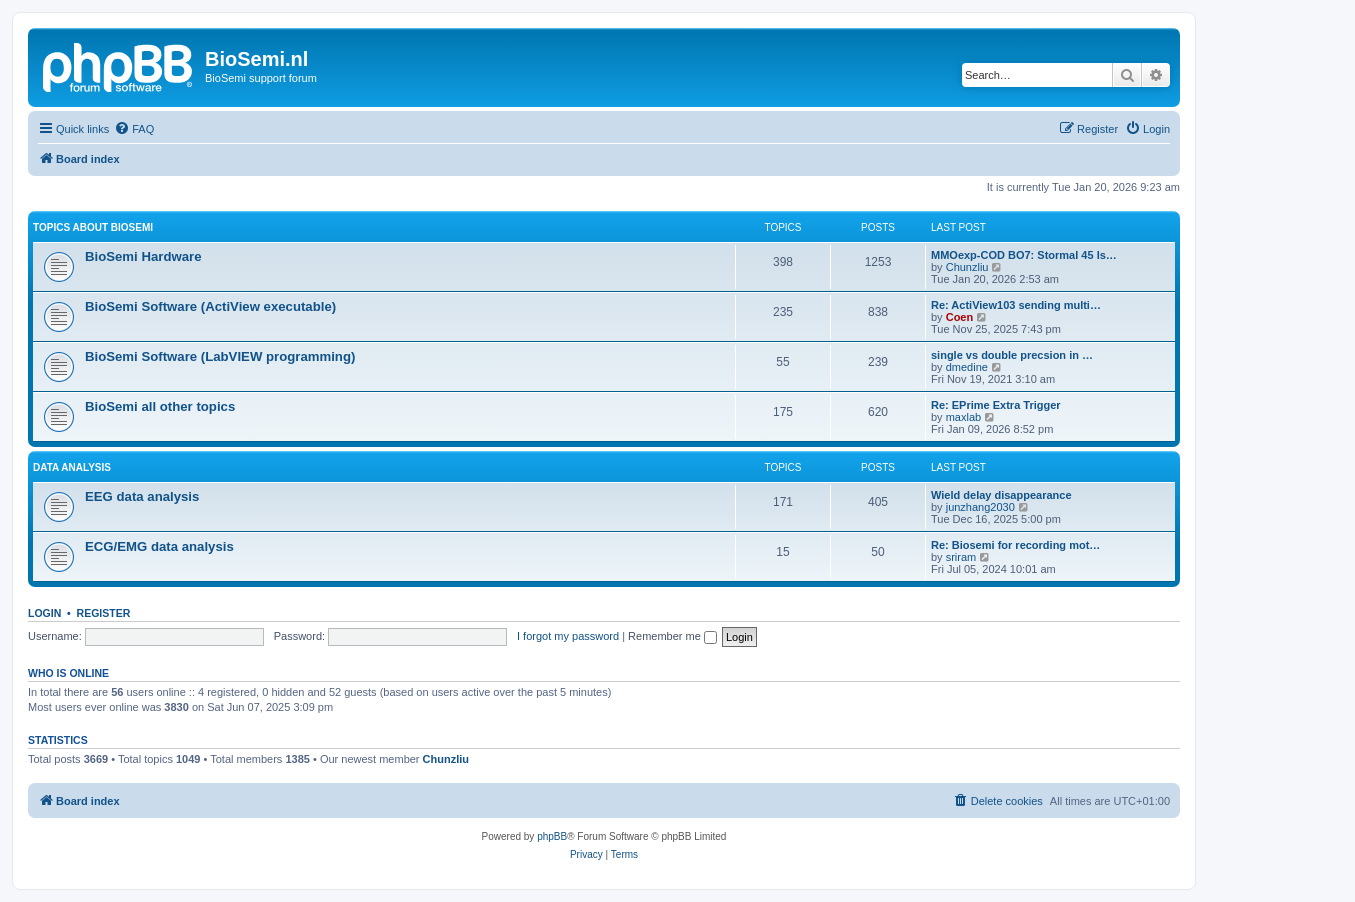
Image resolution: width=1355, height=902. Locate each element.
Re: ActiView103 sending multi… (1016, 305)
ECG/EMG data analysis (159, 546)
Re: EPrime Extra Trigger (996, 405)
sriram (961, 557)
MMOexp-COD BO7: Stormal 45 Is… (1024, 255)
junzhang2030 (980, 507)
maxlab (963, 417)
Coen (960, 317)
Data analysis (72, 467)
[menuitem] (134, 129)
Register (104, 613)
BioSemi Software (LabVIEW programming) (220, 356)
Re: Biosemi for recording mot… (1015, 545)
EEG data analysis (142, 496)
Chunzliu (967, 267)
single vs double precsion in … (1012, 355)
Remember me (672, 636)
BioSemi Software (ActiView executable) (210, 306)
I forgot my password (568, 636)
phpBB (552, 836)
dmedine (967, 367)
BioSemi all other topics (160, 406)
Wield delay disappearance (1001, 495)
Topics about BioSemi (93, 227)
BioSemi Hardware (143, 256)
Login (44, 613)
